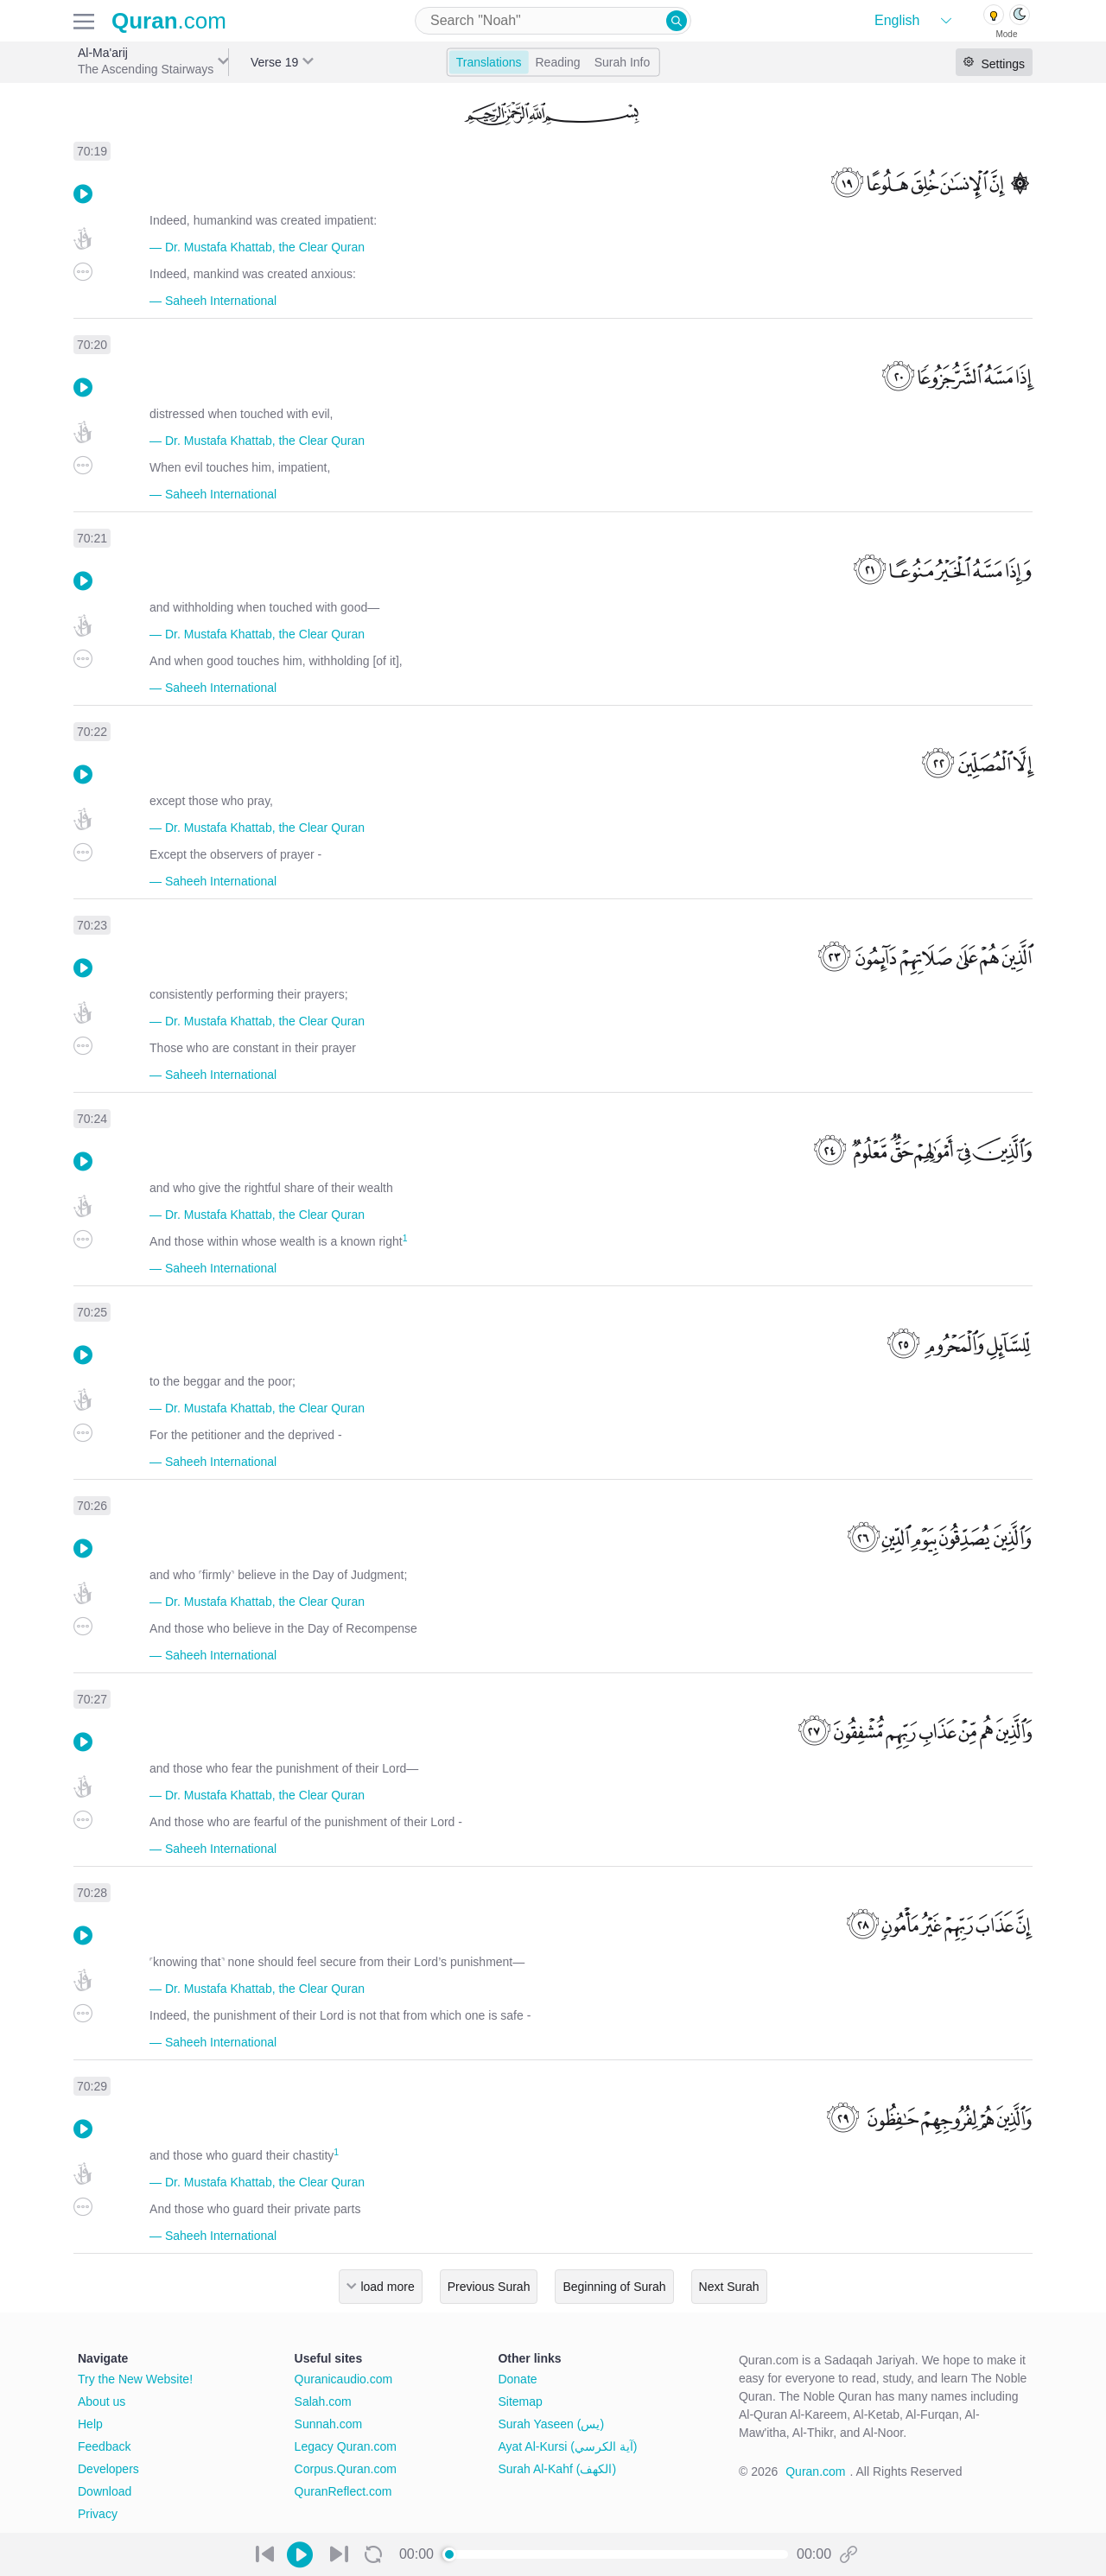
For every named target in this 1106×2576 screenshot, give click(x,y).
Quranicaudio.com (344, 2379)
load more (387, 2287)
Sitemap (520, 2401)
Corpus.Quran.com (346, 2469)
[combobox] (553, 21)
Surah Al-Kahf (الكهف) (557, 2469)
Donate (517, 2379)
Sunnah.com (329, 2424)
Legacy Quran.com (346, 2446)
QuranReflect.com (343, 2491)
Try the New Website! (135, 2379)
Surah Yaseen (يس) (551, 2424)
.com (168, 21)
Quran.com (815, 2471)
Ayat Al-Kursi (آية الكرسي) (567, 2446)
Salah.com (323, 2401)
